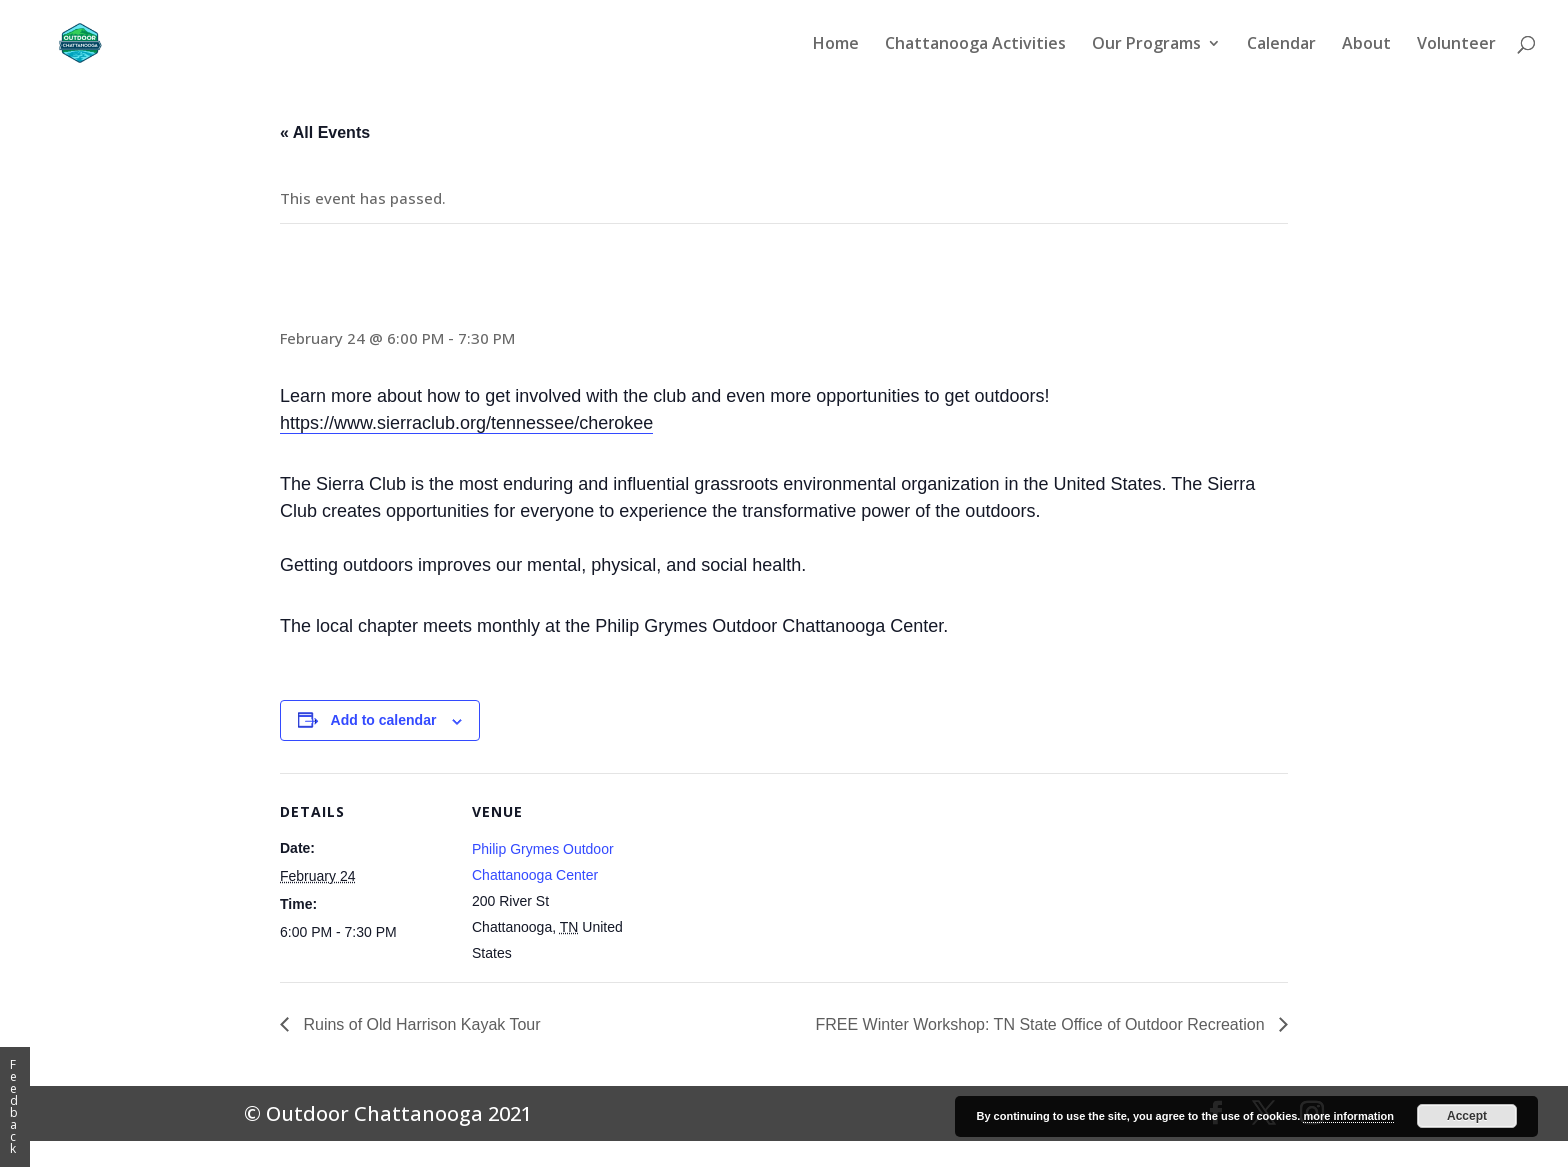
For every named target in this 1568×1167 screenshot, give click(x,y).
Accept (1467, 1116)
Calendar (1281, 45)
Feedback (14, 1106)
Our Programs (1146, 45)
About (1366, 45)
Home (836, 45)
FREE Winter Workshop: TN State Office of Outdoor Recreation (1042, 1024)
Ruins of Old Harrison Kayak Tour (420, 1024)
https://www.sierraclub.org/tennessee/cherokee (466, 423)
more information (1348, 1116)
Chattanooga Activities (975, 45)
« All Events (325, 132)
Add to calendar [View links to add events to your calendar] (384, 720)
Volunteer (1456, 45)
